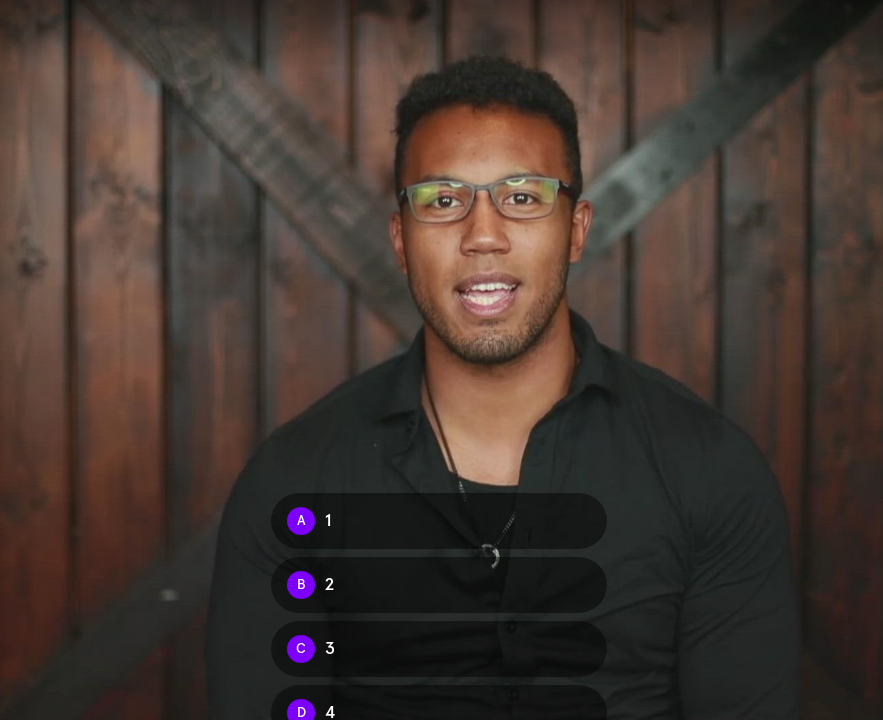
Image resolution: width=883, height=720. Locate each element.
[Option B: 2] (439, 585)
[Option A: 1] (439, 521)
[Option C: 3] (439, 649)
